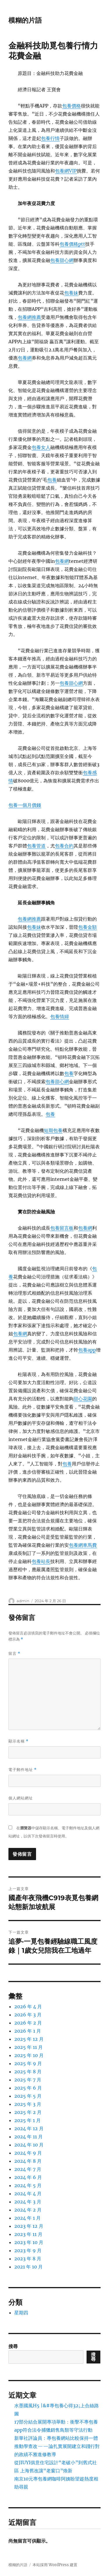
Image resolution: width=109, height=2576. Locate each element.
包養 (52, 480)
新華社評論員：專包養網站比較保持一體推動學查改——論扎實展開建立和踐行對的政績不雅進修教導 (57, 2446)
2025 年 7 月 (27, 2080)
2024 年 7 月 (27, 2169)
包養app (87, 1350)
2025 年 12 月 (29, 2039)
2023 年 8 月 (27, 2258)
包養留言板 (62, 1228)
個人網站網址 (20, 1798)
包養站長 (41, 1561)
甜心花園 (83, 1399)
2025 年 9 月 (28, 2063)
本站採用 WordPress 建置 (55, 2564)
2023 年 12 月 (28, 2226)
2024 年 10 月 (29, 2145)
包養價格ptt (72, 244)
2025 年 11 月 (28, 2047)
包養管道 (36, 846)
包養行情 (50, 138)
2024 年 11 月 (28, 2137)
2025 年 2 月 (28, 2112)
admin (23, 1600)
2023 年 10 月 (28, 2242)
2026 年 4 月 (28, 2006)
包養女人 (41, 447)
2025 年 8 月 (28, 2071)
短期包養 (53, 1130)
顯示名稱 (18, 1741)
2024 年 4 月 (28, 2193)
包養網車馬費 (83, 1545)
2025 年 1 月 (27, 2120)
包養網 (25, 358)
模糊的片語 (25, 20)
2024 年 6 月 (28, 2177)
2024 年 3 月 (27, 2202)
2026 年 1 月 (27, 2031)
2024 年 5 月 (28, 2185)
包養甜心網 (62, 260)
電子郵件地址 (22, 1769)
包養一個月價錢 (24, 805)
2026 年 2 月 (28, 2023)
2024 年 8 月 (28, 2161)
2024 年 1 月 (27, 2218)
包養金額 (87, 927)
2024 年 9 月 (28, 2153)
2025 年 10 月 (29, 2055)
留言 (14, 1653)
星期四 (21, 2312)
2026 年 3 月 (28, 2015)
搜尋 (13, 2346)
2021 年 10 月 (28, 2267)
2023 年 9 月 (28, 2250)
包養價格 (71, 106)
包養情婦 (59, 1016)
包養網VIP (66, 171)
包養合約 (64, 846)
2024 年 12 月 (29, 2128)
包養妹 (71, 293)
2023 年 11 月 (28, 2234)
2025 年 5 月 (28, 2096)
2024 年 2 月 (28, 2210)
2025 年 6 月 (28, 2088)
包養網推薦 (29, 317)
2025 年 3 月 (27, 2104)
